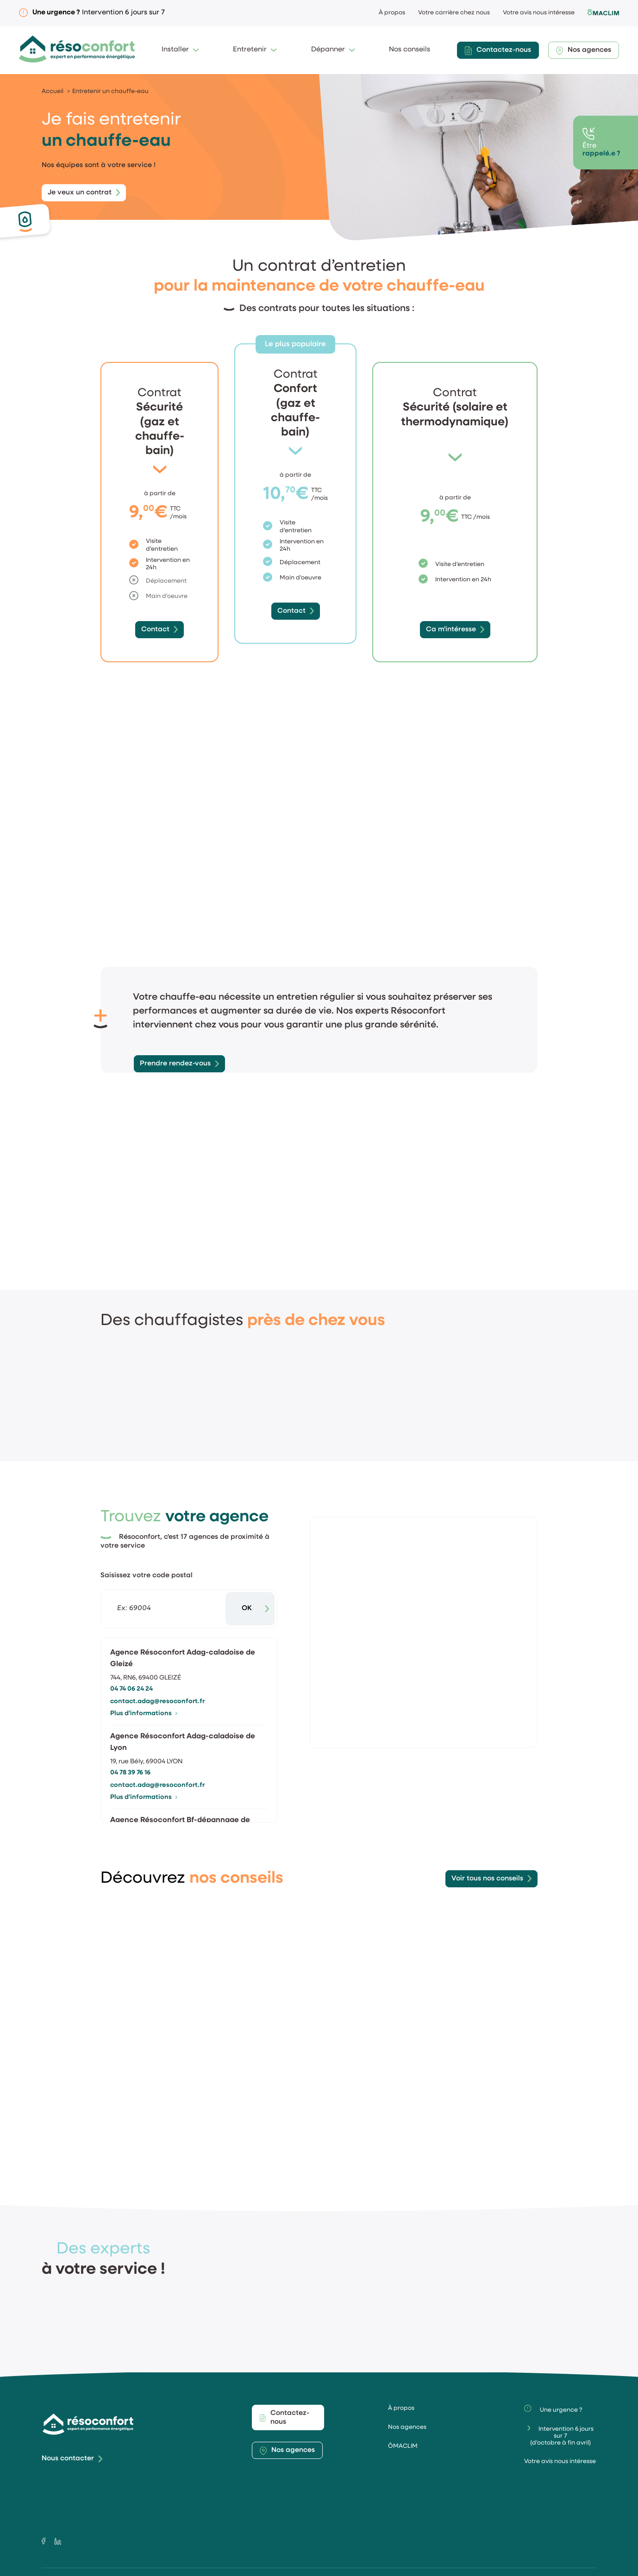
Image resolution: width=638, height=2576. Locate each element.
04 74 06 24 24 (131, 1671)
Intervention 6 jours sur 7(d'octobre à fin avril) (560, 2418)
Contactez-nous (498, 50)
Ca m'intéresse (451, 629)
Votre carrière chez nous (454, 13)
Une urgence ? (553, 2391)
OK (246, 1590)
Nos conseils (409, 49)
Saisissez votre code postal (146, 1557)
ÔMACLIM (403, 2429)
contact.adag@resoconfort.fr (157, 1683)
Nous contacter (68, 2440)
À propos (392, 13)
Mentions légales (202, 2563)
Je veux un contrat (80, 192)
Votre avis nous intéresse (539, 13)
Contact (155, 629)
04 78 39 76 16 (130, 1755)
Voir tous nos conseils (487, 1861)
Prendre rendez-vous (175, 1046)
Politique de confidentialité (353, 2563)
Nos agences (583, 50)
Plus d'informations (143, 1695)
